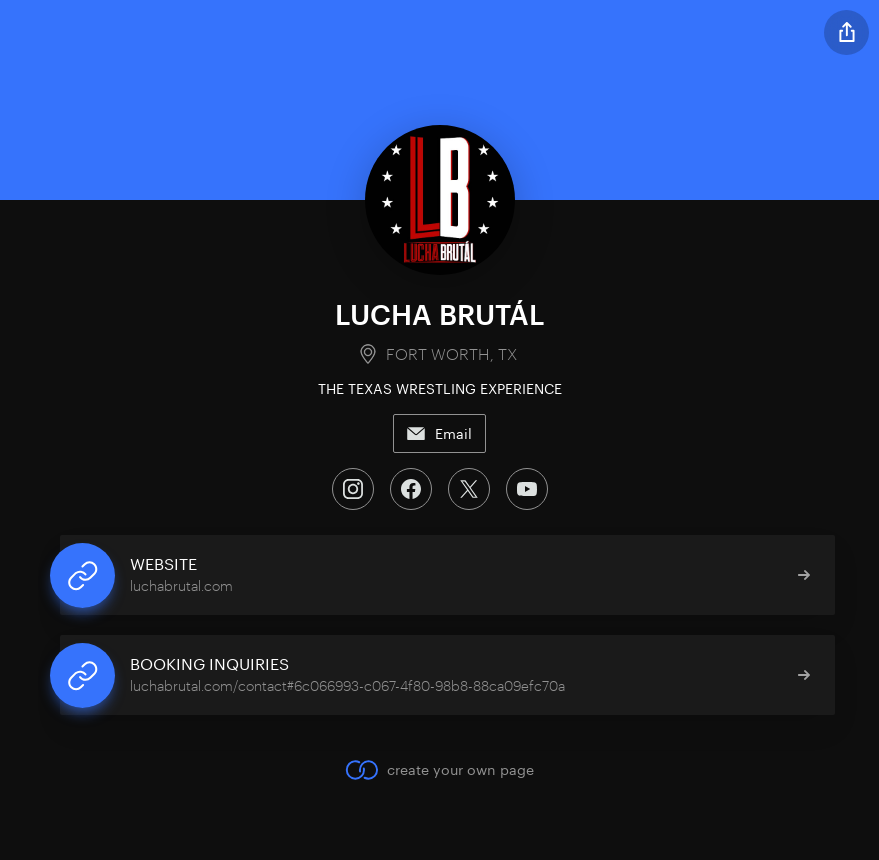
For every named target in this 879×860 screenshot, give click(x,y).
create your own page (439, 770)
